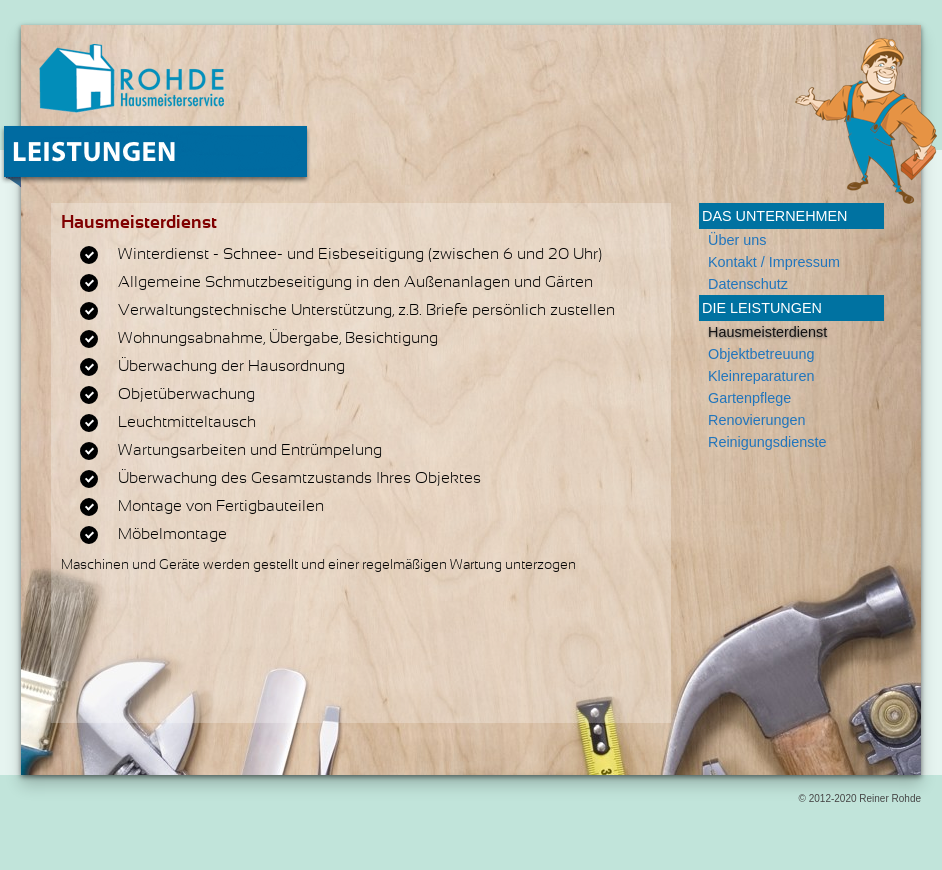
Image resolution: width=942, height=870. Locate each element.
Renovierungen (757, 420)
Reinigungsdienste (767, 442)
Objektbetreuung (761, 354)
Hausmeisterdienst (767, 332)
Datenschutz (748, 284)
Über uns (737, 240)
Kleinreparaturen (761, 376)
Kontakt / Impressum (774, 262)
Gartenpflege (749, 398)
